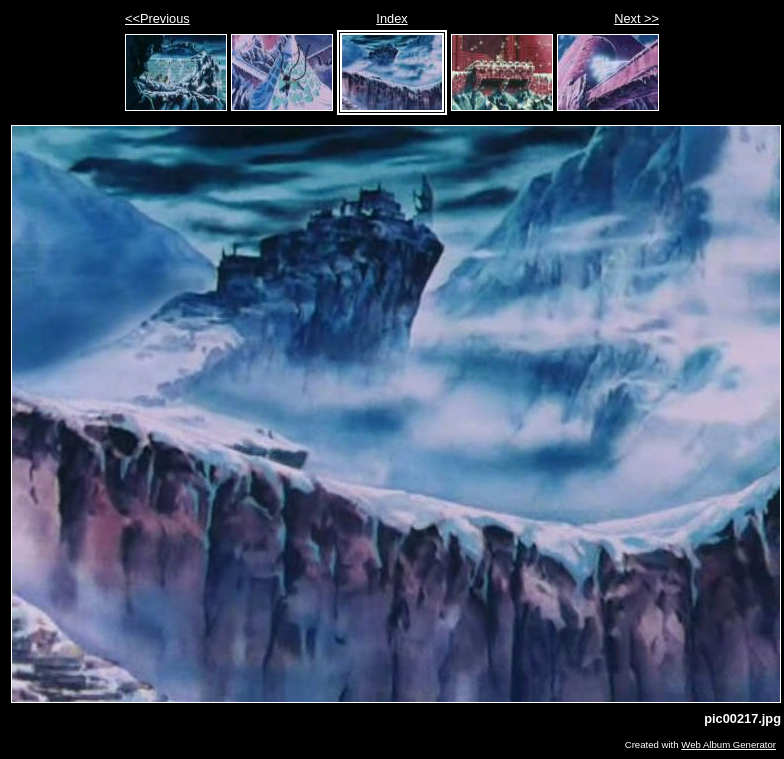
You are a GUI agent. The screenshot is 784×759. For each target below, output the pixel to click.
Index (391, 18)
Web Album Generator (728, 744)
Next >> (636, 18)
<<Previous (157, 18)
